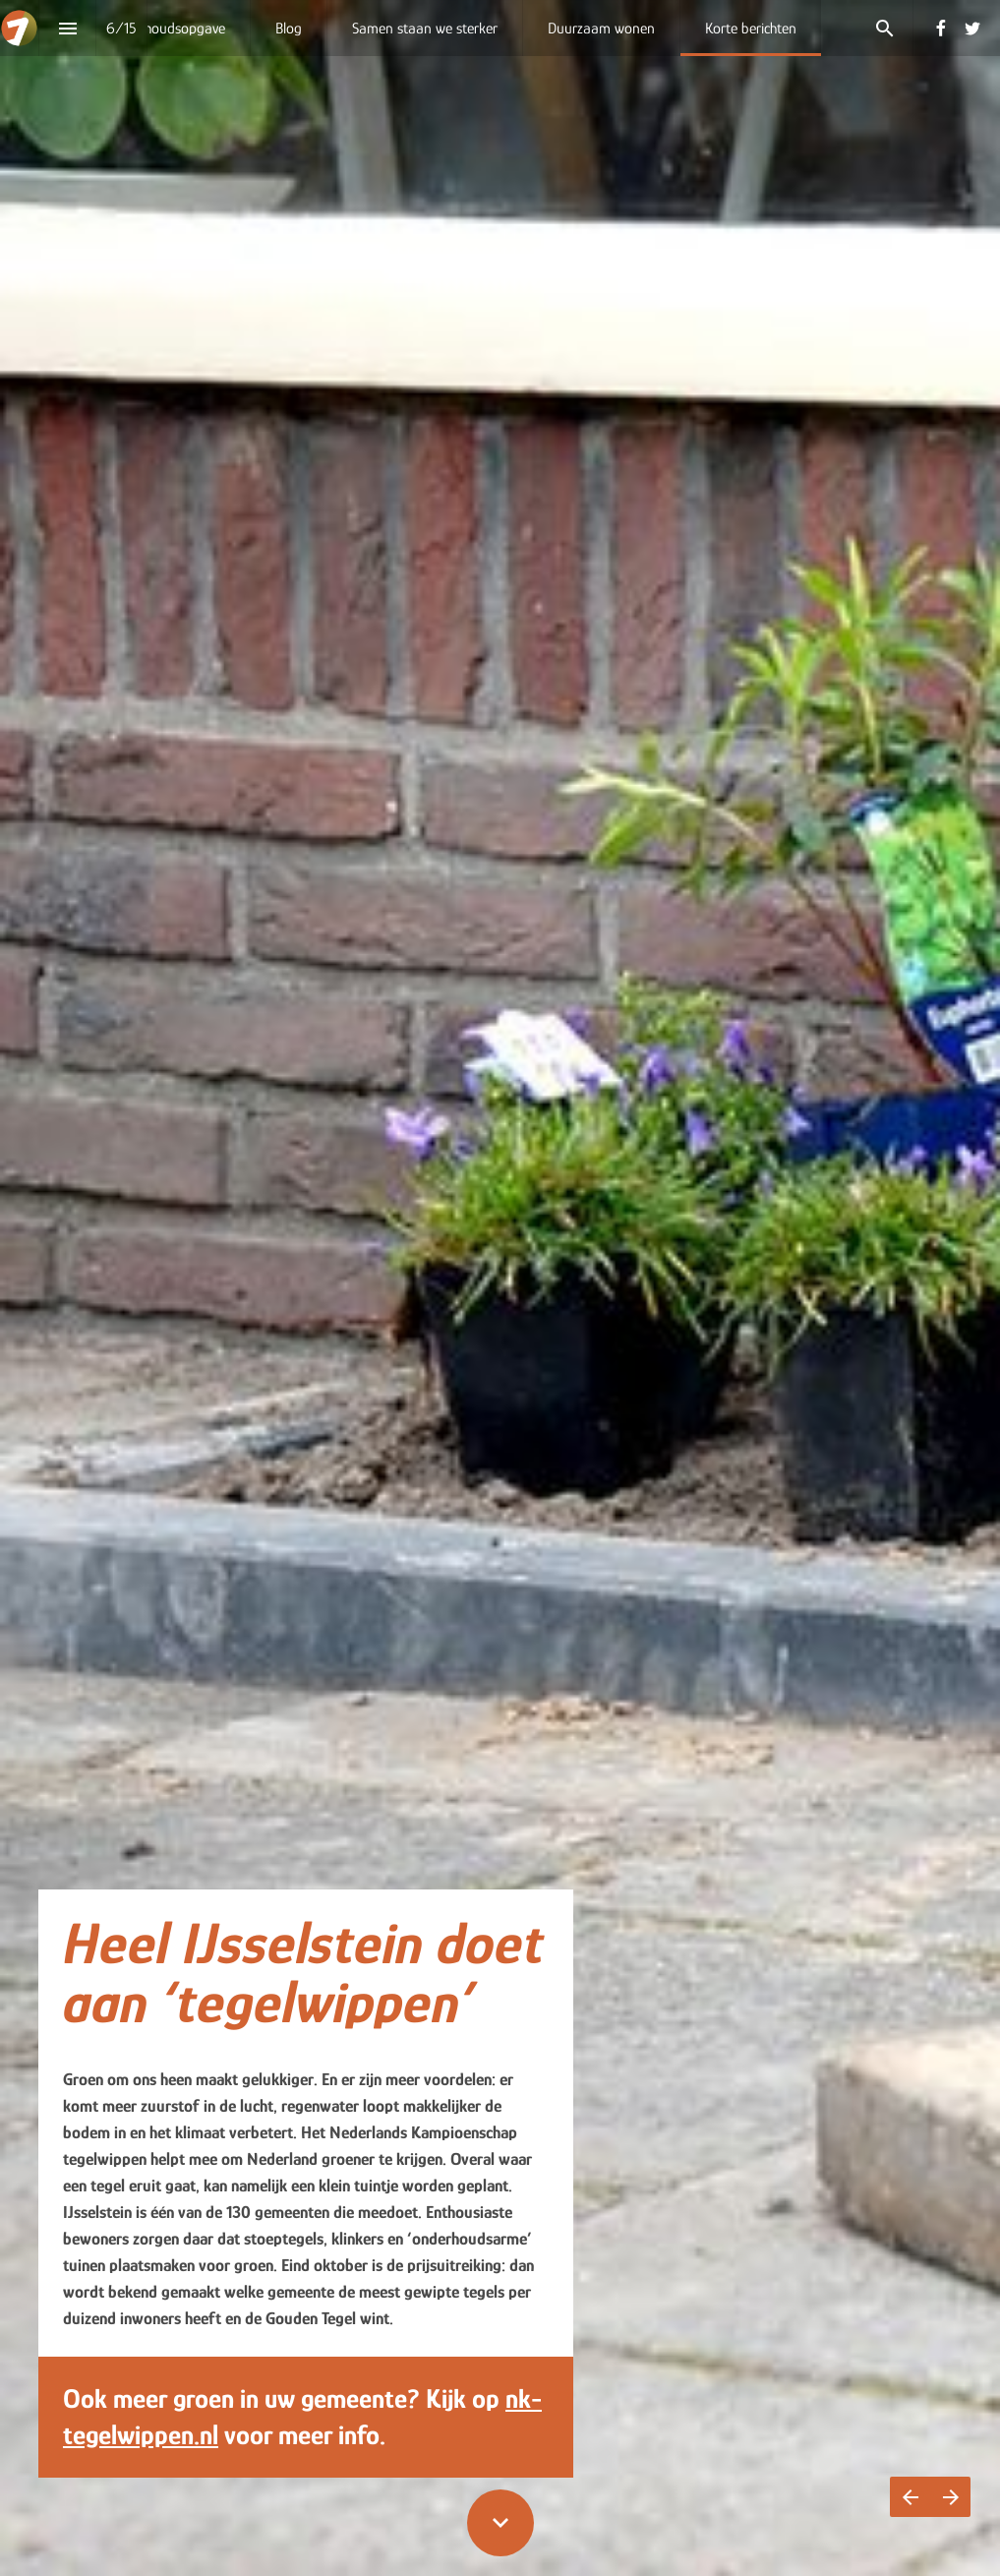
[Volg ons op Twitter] (972, 28)
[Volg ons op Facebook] (941, 28)
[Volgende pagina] (950, 2497)
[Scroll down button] (500, 2522)
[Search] (884, 28)
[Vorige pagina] (910, 2497)
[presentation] (500, 1288)
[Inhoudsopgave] (67, 28)
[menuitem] (179, 28)
